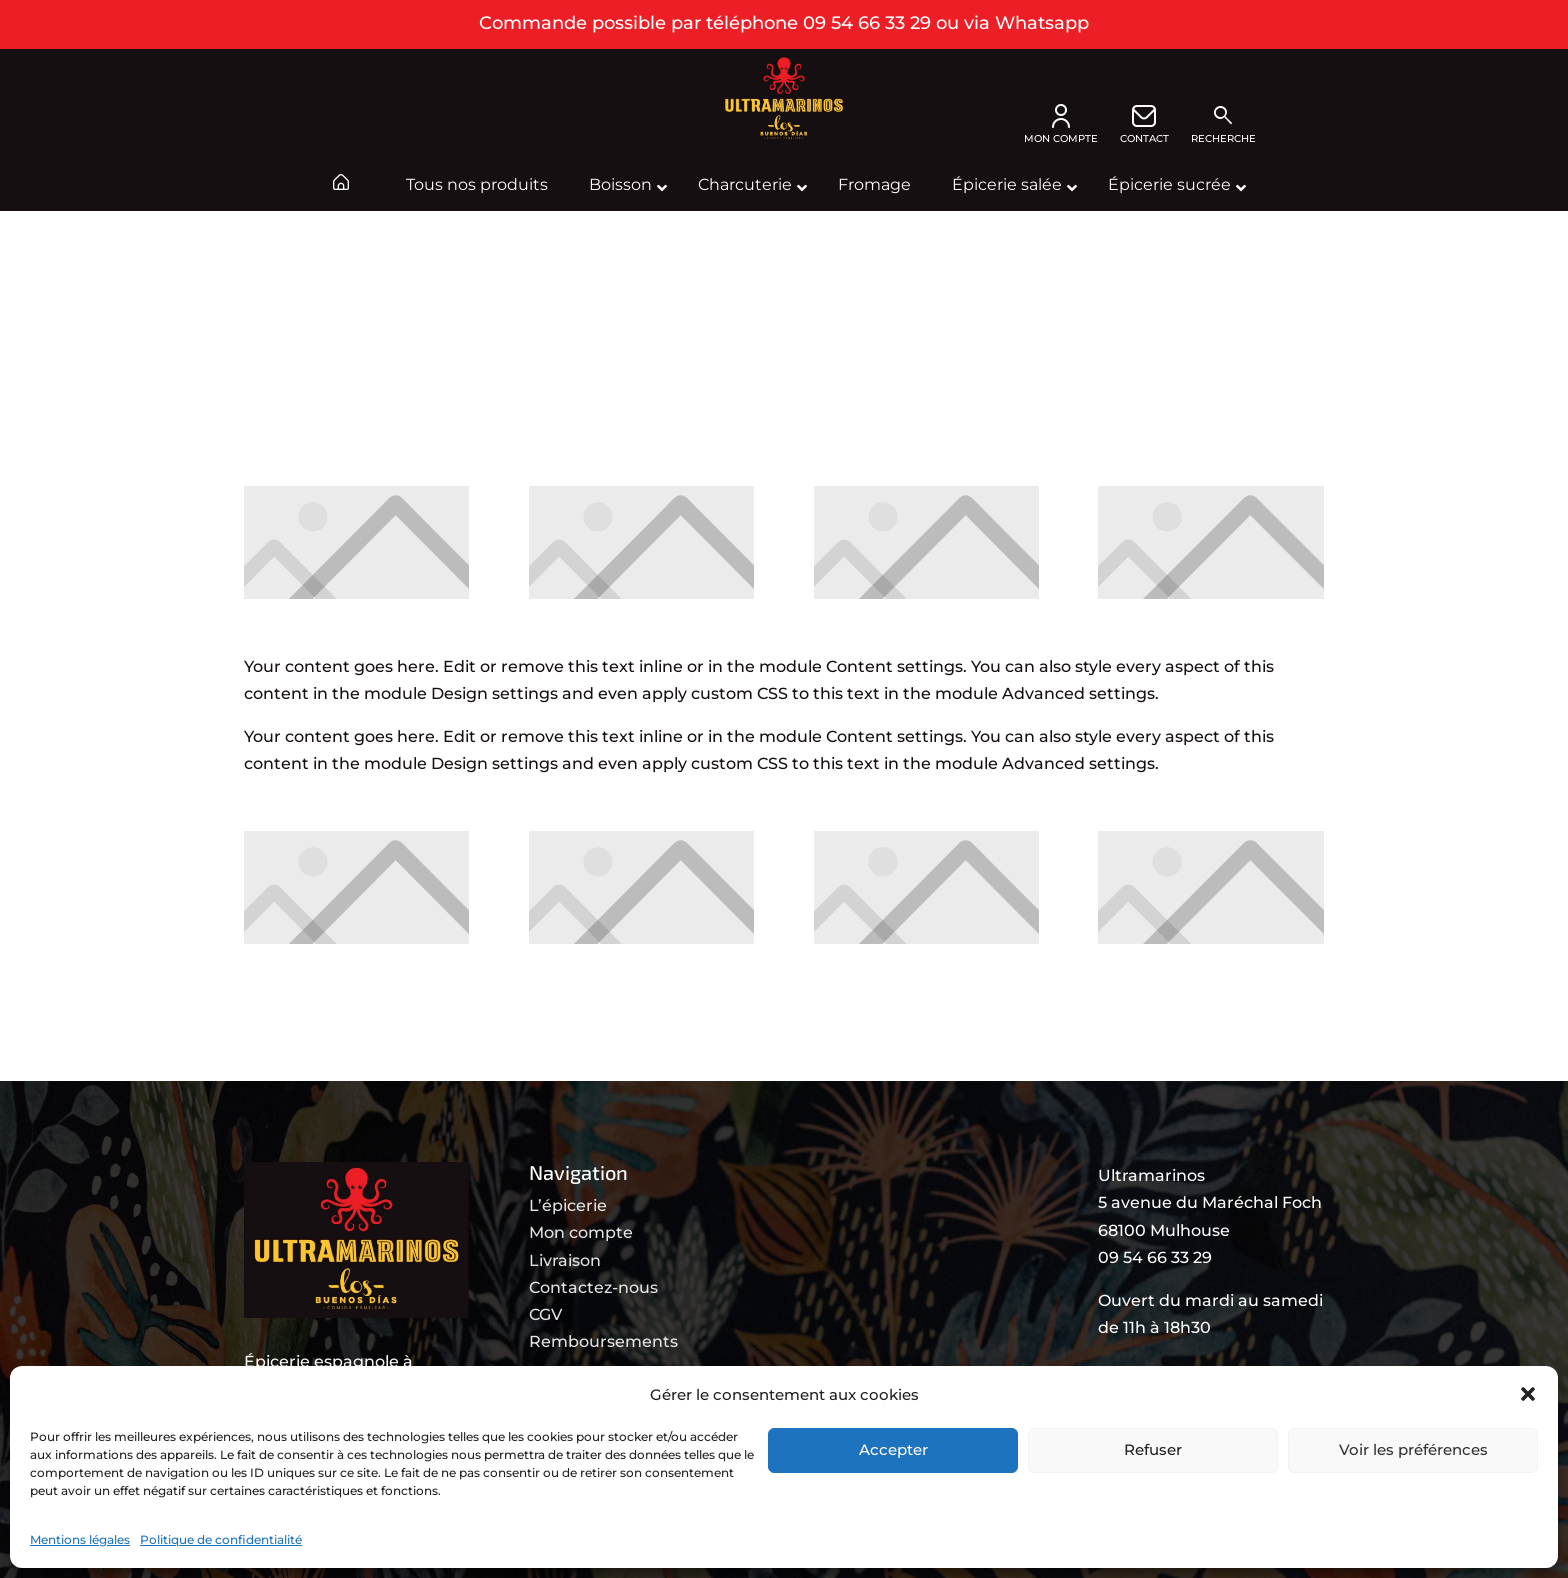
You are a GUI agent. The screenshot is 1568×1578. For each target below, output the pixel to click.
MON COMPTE (1061, 124)
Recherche (1223, 124)
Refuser (1153, 1449)
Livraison (565, 1260)
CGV (545, 1314)
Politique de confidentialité (221, 1539)
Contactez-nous (593, 1287)
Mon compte (581, 1232)
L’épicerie (568, 1205)
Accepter (893, 1449)
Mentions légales (80, 1539)
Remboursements (603, 1341)
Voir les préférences (1413, 1449)
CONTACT (1144, 124)
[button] (1528, 1394)
